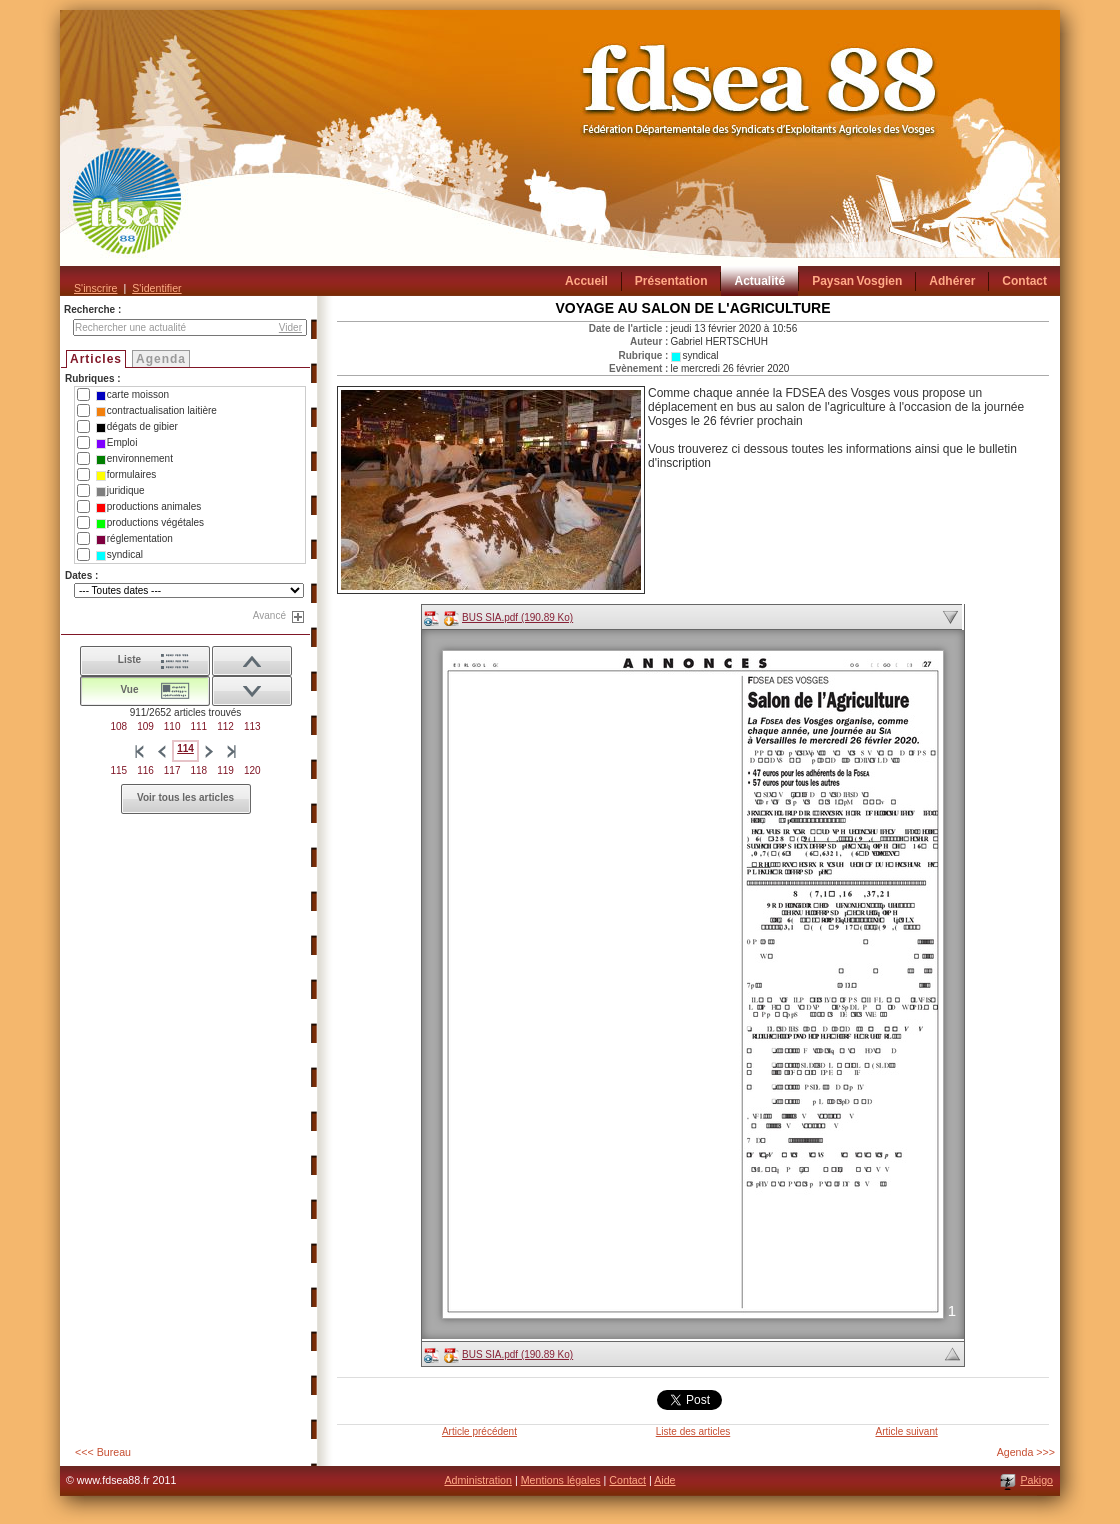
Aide (664, 1480)
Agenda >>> (1026, 1452)
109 (145, 726)
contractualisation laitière (156, 411)
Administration (478, 1480)
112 (225, 726)
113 (252, 726)
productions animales (149, 507)
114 (185, 748)
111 (199, 726)
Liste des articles (693, 1431)
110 (172, 726)
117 (172, 770)
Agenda (161, 359)
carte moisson (132, 395)
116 (145, 770)
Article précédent (479, 1431)
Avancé (269, 615)
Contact (627, 1480)
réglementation (134, 539)
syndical (119, 555)
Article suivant (906, 1431)
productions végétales (150, 523)
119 (225, 770)
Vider (290, 327)
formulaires (126, 475)
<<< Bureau (103, 1452)
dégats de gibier (137, 427)
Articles (96, 359)
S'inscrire (95, 288)
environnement (134, 459)
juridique (120, 491)
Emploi (117, 443)
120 (252, 770)
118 (199, 770)
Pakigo (1036, 1480)
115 (118, 770)
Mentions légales (561, 1480)
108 (118, 726)
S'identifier (156, 288)
